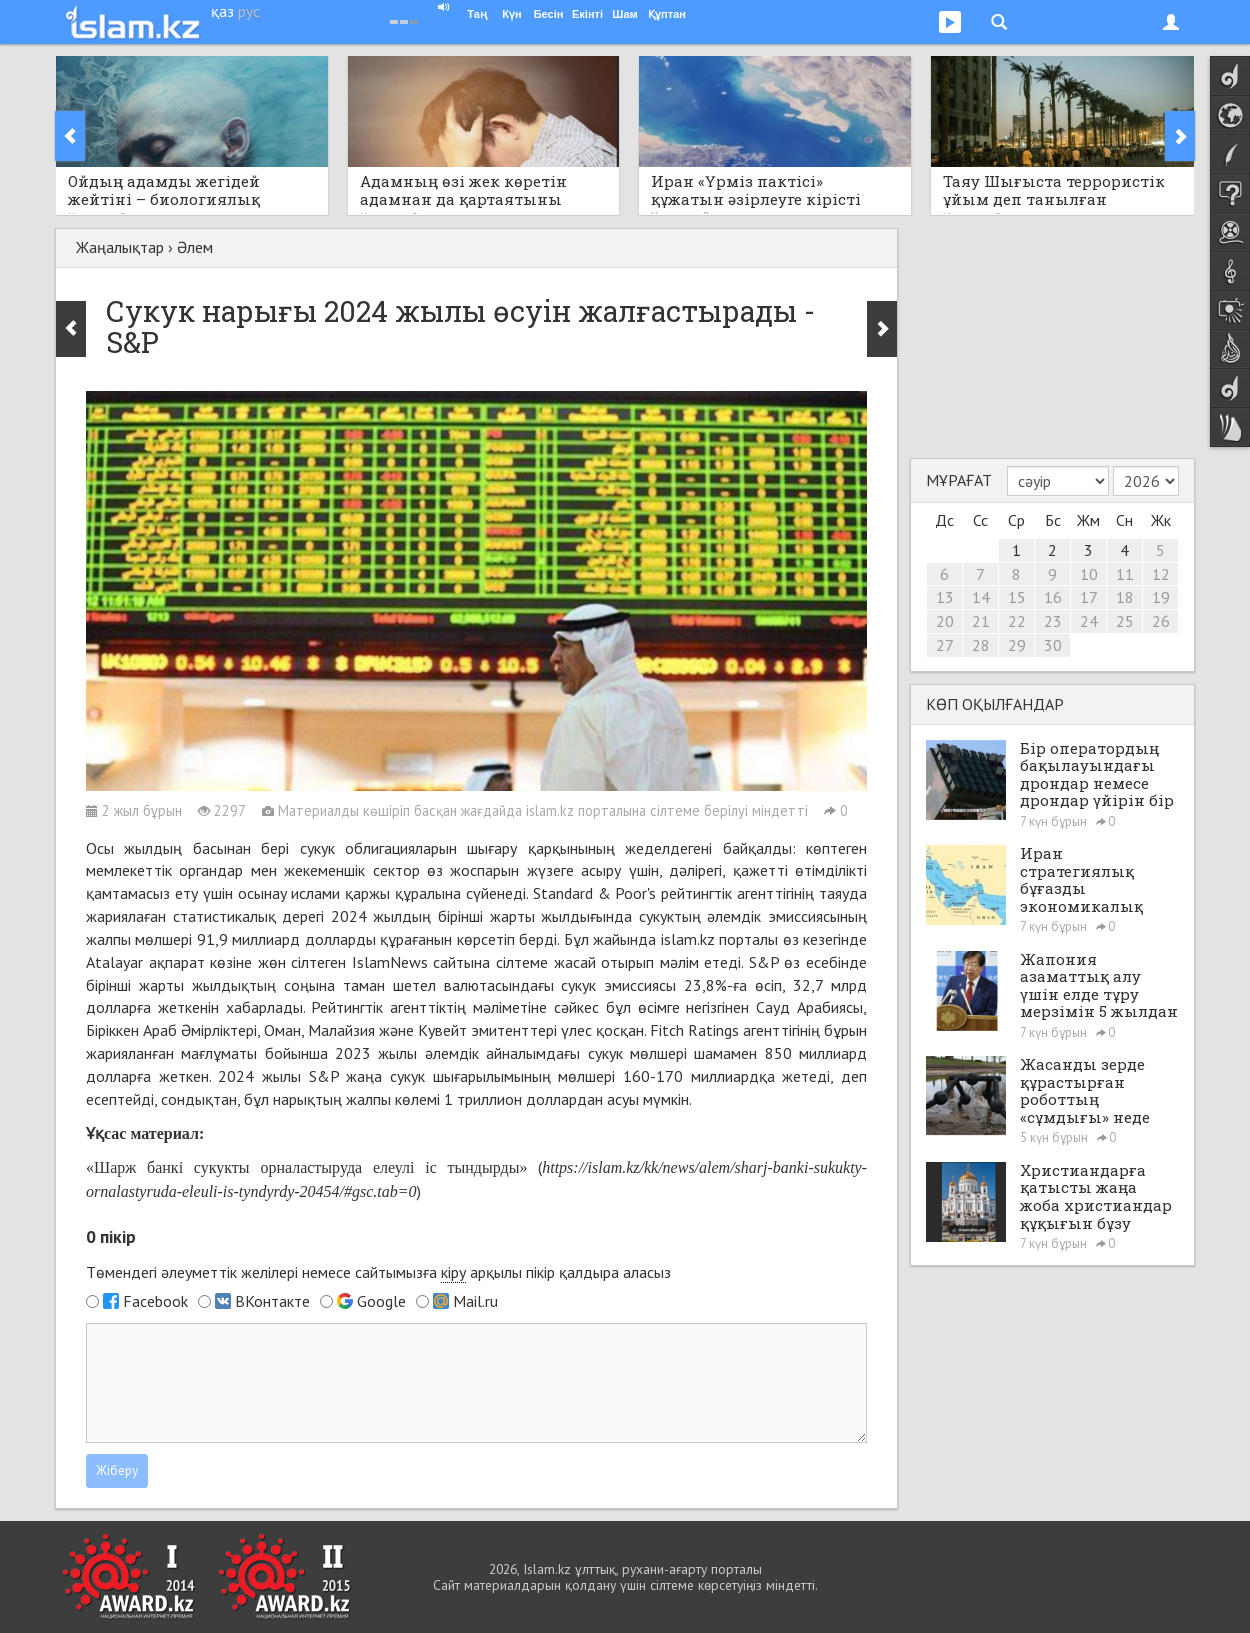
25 (1125, 621)
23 (1053, 621)
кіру (453, 1272)
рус (249, 11)
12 (1161, 574)
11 (1125, 574)
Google (381, 1301)
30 (1053, 645)
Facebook (155, 1301)
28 (981, 645)
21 (981, 621)
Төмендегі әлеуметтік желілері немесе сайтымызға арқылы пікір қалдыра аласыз (378, 1272)
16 (1053, 597)
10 (1089, 574)
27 (945, 645)
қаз (222, 11)
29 (1017, 645)
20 (945, 621)
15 (1017, 597)
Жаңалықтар (120, 247)
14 (981, 597)
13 (945, 597)
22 (1017, 621)
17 (1089, 597)
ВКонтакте (272, 1301)
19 (1161, 597)
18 (1125, 597)
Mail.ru (475, 1301)
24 (1089, 621)
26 (1161, 621)
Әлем (195, 247)
